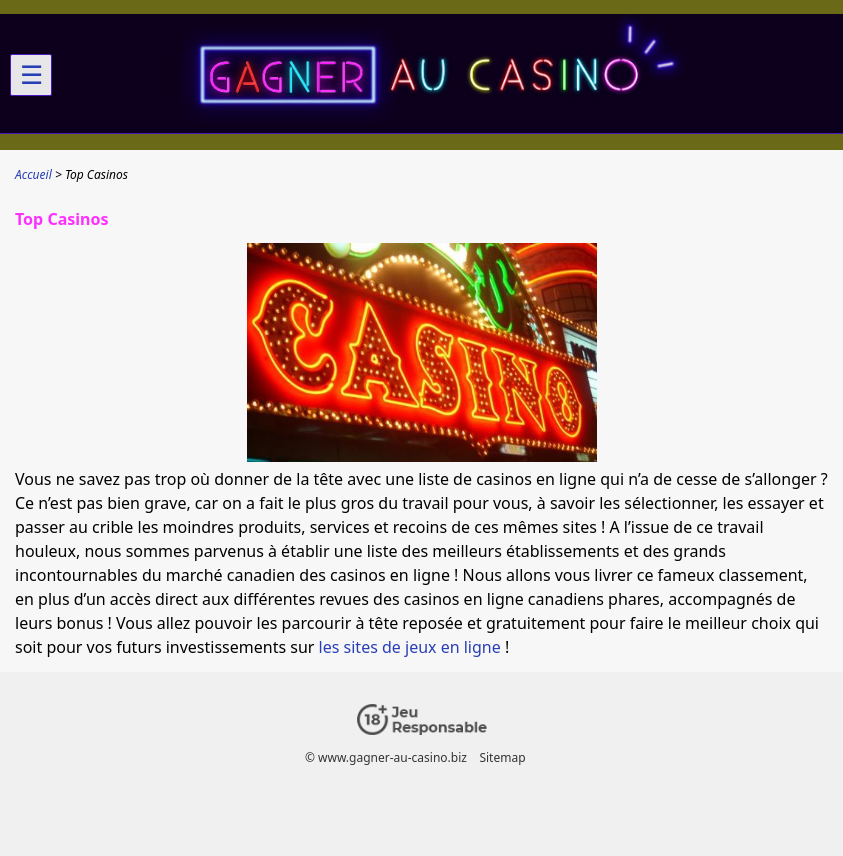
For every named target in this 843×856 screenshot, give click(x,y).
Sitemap (502, 757)
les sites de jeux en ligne (410, 647)
